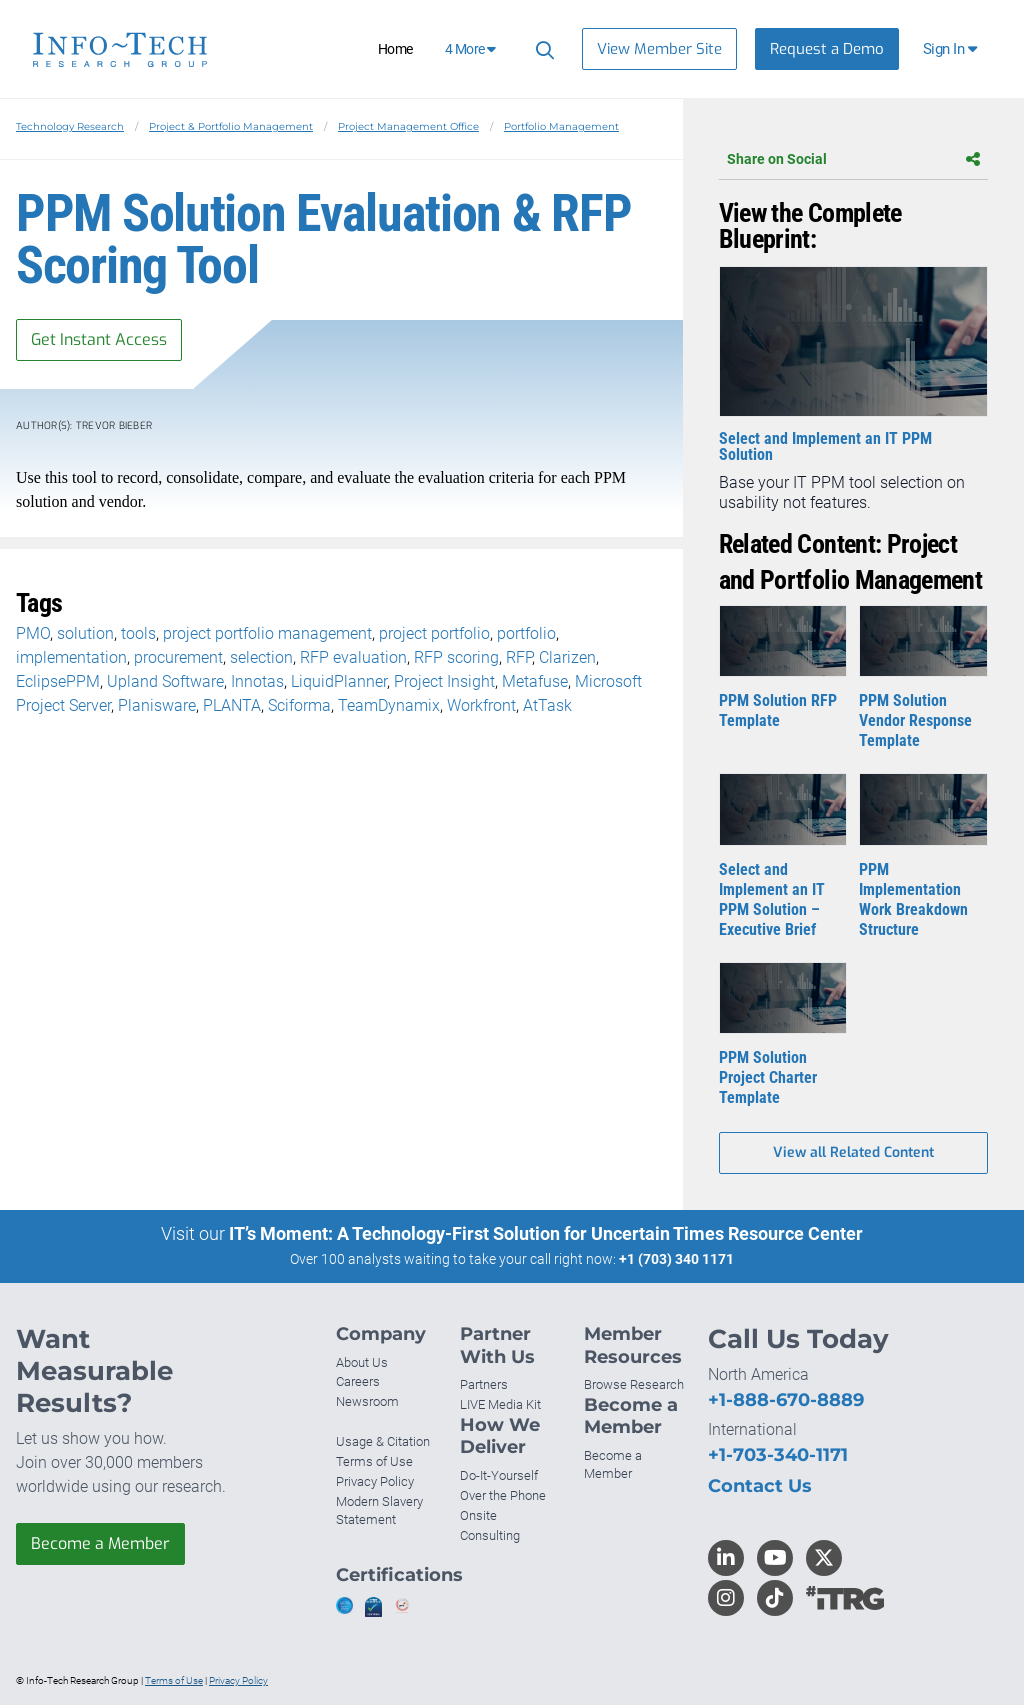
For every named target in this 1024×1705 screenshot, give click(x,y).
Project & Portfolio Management (231, 126)
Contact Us (760, 1486)
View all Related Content (853, 1152)
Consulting (490, 1535)
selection (261, 657)
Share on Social (853, 159)
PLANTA (232, 705)
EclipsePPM (58, 681)
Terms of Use (374, 1461)
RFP (519, 657)
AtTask (547, 705)
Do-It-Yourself (499, 1475)
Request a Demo (827, 49)
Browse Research (634, 1384)
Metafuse (535, 681)
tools (138, 633)
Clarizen (567, 657)
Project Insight (444, 681)
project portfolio (434, 633)
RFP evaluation (353, 657)
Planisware (157, 705)
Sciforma (299, 705)
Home (395, 49)
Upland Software (165, 681)
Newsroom (367, 1401)
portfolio (526, 633)
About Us (362, 1362)
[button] (951, 49)
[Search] (542, 49)
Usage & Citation (383, 1441)
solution (85, 633)
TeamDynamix (389, 705)
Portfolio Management (561, 126)
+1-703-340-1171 (778, 1455)
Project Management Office (408, 126)
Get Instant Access (99, 339)
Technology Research (70, 126)
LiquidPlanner (339, 681)
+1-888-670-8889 (786, 1400)
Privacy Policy (375, 1481)
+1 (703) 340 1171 (676, 1259)
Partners (484, 1384)
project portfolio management (267, 633)
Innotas (257, 681)
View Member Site (659, 49)
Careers (358, 1381)
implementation (71, 657)
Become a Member (100, 1543)
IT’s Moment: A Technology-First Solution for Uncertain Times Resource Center (546, 1233)
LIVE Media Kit (500, 1404)
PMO (33, 633)
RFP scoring (456, 657)
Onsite (478, 1515)
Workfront (481, 705)
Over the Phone (503, 1495)
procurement (178, 657)
